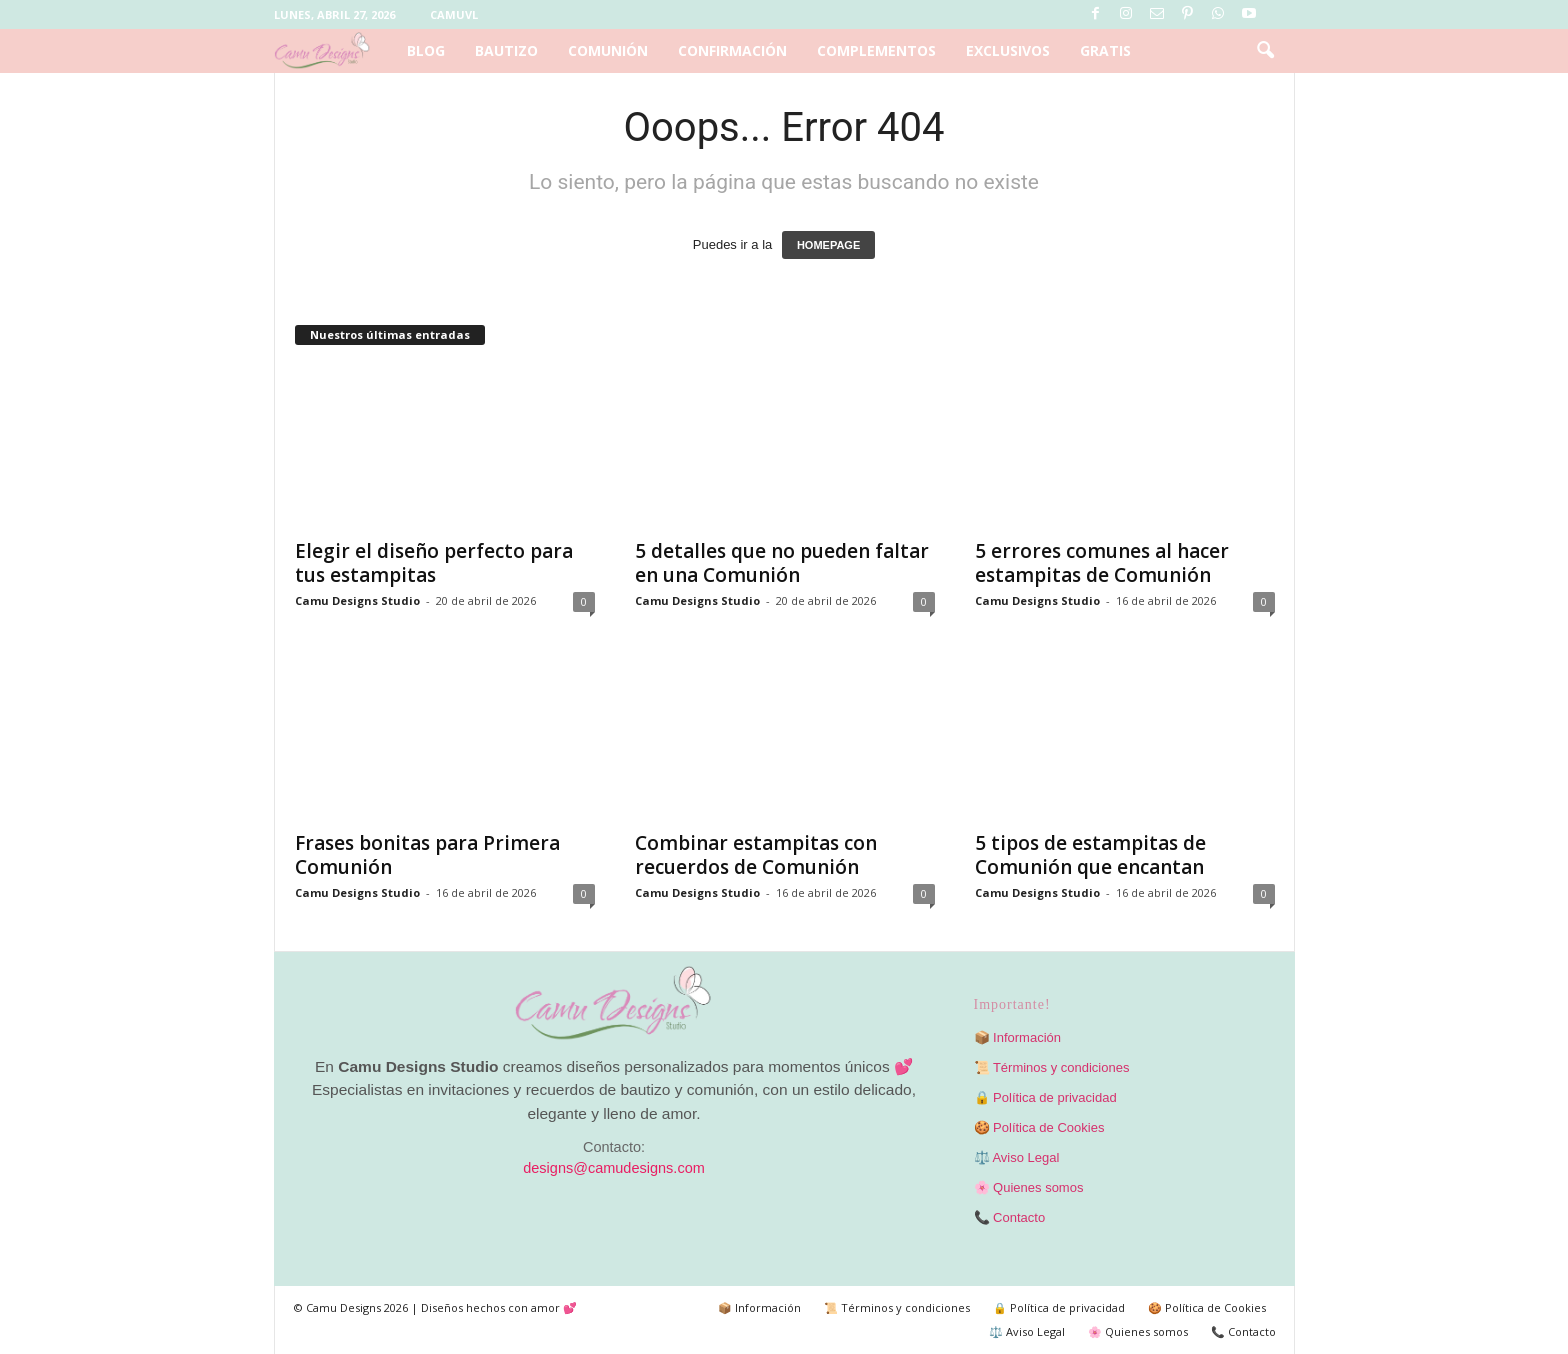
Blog (426, 50)
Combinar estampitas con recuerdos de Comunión (756, 855)
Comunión (608, 50)
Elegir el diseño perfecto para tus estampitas (434, 563)
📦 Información (1018, 1037)
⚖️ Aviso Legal (1017, 1157)
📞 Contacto (1010, 1217)
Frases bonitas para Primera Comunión (427, 855)
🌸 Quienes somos (1029, 1187)
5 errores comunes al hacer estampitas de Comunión (1102, 563)
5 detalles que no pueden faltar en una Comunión (782, 563)
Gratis (1105, 50)
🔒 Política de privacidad (1045, 1097)
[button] (1265, 51)
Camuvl (454, 14)
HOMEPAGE (828, 245)
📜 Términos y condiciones (1052, 1067)
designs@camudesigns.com (614, 1168)
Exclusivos (1008, 50)
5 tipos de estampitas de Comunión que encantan (1090, 855)
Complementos (876, 50)
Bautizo (506, 50)
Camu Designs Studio (357, 600)
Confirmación (732, 50)
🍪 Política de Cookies (1039, 1127)
